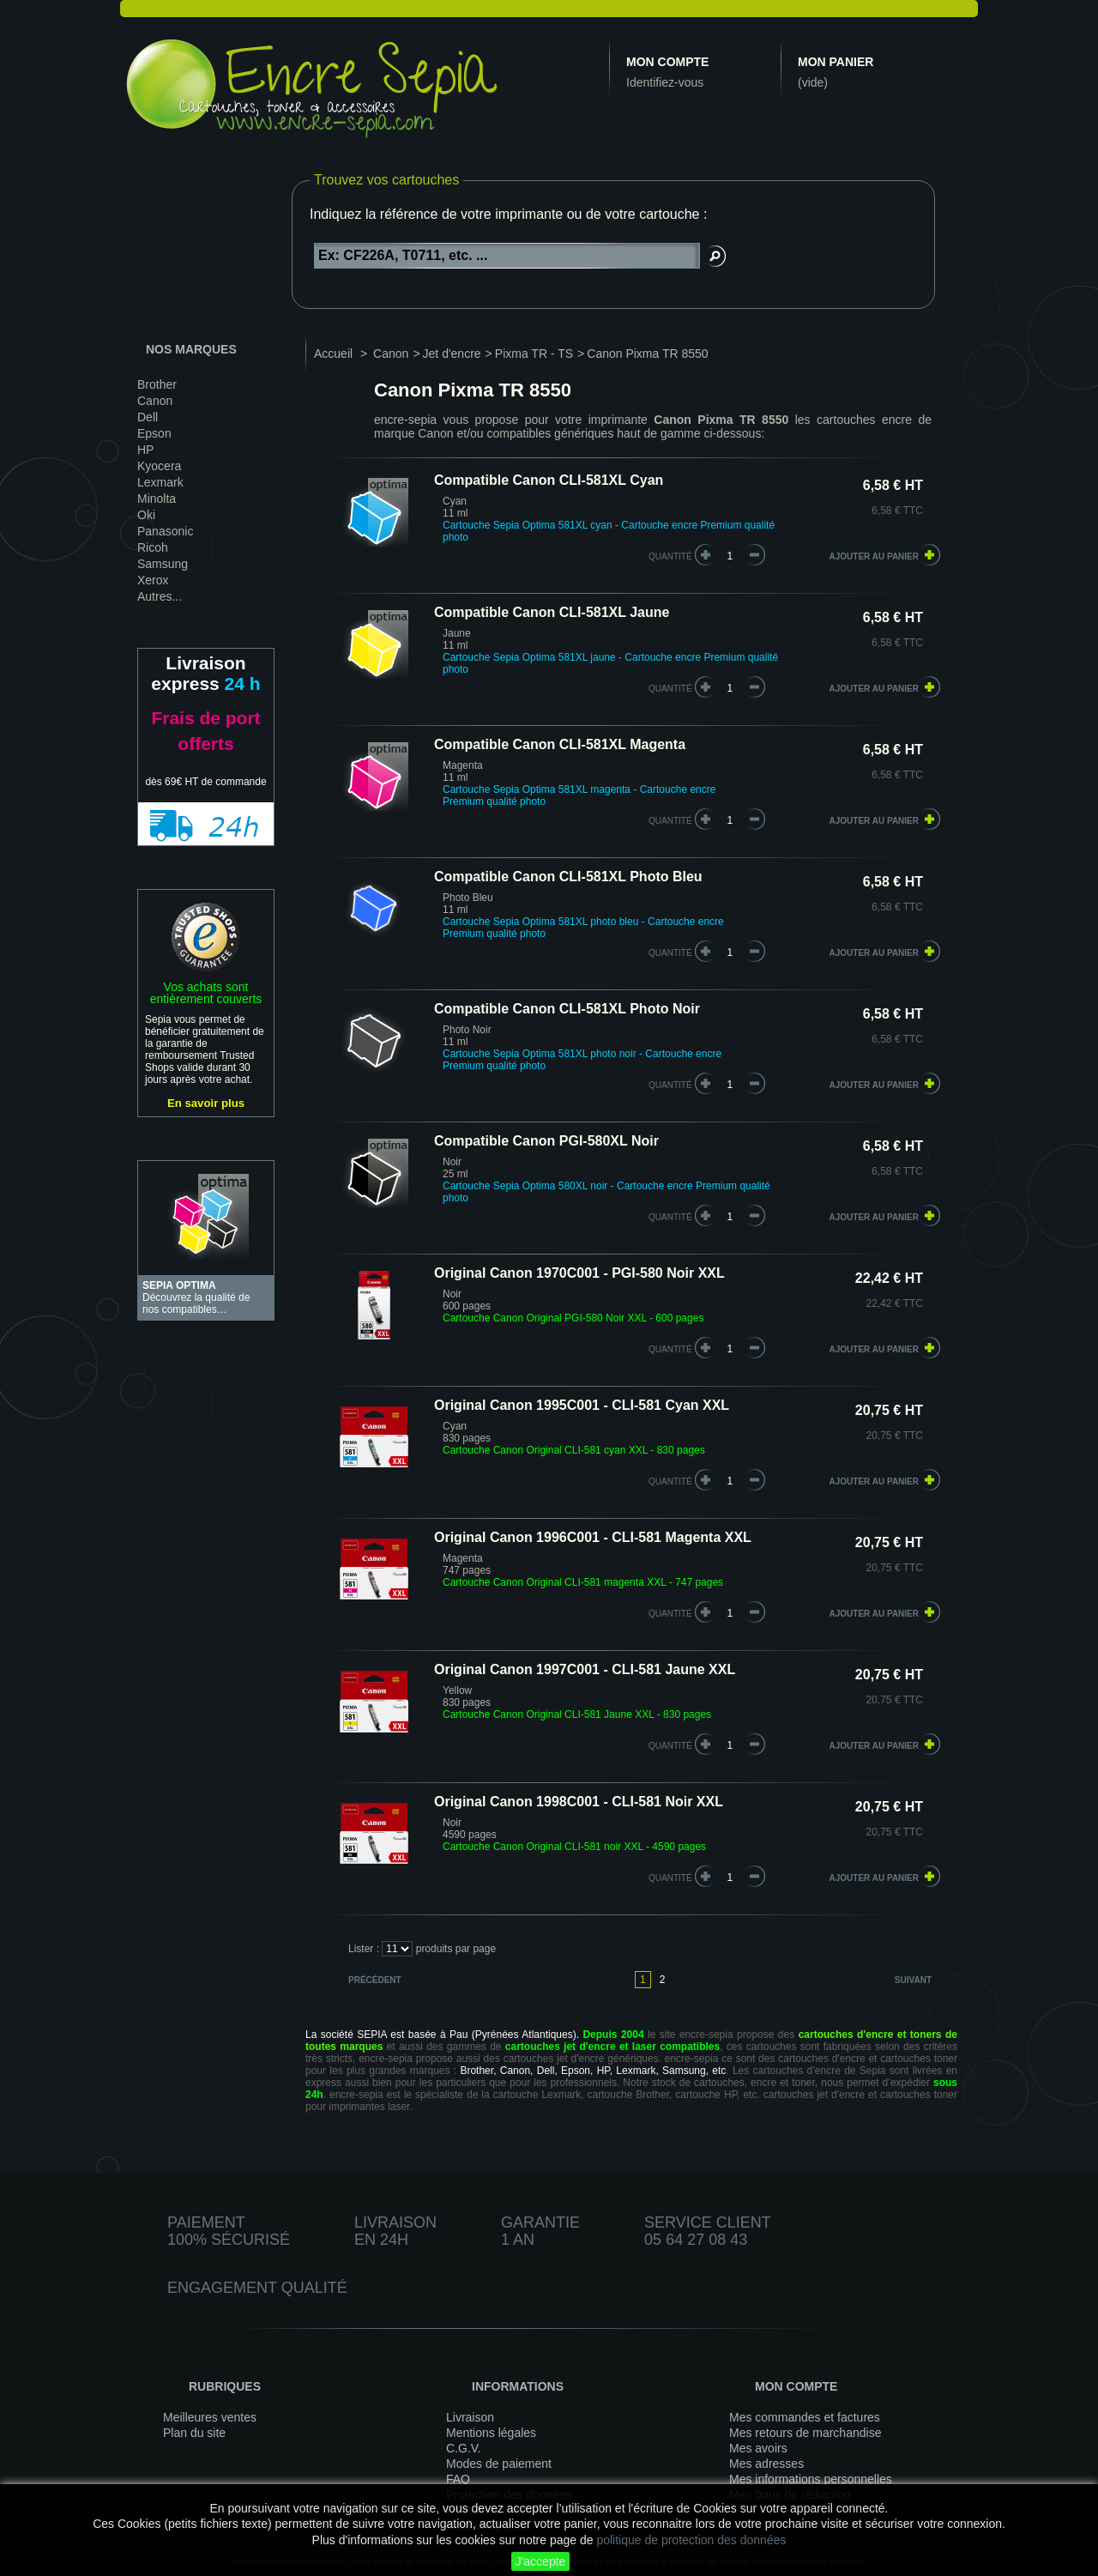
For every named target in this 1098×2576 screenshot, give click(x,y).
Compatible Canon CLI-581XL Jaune (551, 612)
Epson (154, 433)
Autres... (159, 596)
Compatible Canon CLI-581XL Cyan (548, 480)
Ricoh (152, 547)
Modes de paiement (499, 2463)
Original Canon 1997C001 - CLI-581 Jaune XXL (584, 1669)
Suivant (913, 1980)
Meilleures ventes (209, 2417)
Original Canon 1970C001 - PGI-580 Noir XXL (579, 1273)
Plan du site (194, 2433)
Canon (154, 401)
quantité (670, 556)
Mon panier (835, 62)
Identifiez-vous (664, 82)
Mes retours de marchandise (805, 2433)
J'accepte (541, 2561)
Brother (157, 384)
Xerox (153, 580)
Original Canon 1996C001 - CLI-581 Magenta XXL (592, 1537)
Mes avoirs (758, 2448)
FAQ (458, 2479)
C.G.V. (463, 2448)
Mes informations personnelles (810, 2479)
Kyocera (159, 466)
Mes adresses (766, 2464)
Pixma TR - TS (534, 353)
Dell (147, 417)
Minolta (156, 498)
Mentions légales (491, 2433)
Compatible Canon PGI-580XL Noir (546, 1141)
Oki (146, 515)
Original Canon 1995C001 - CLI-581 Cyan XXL (581, 1405)
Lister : (363, 1949)
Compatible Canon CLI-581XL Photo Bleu (568, 876)
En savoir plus (205, 1103)
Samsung (162, 564)
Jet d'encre (452, 353)
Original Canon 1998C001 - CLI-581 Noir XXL (578, 1801)
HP (145, 450)
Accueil (333, 353)
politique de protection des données (691, 2540)
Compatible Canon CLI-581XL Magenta (559, 744)
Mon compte (667, 62)
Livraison (470, 2417)
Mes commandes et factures (804, 2417)
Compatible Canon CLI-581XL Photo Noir (567, 1008)
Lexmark (160, 482)
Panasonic (165, 531)
